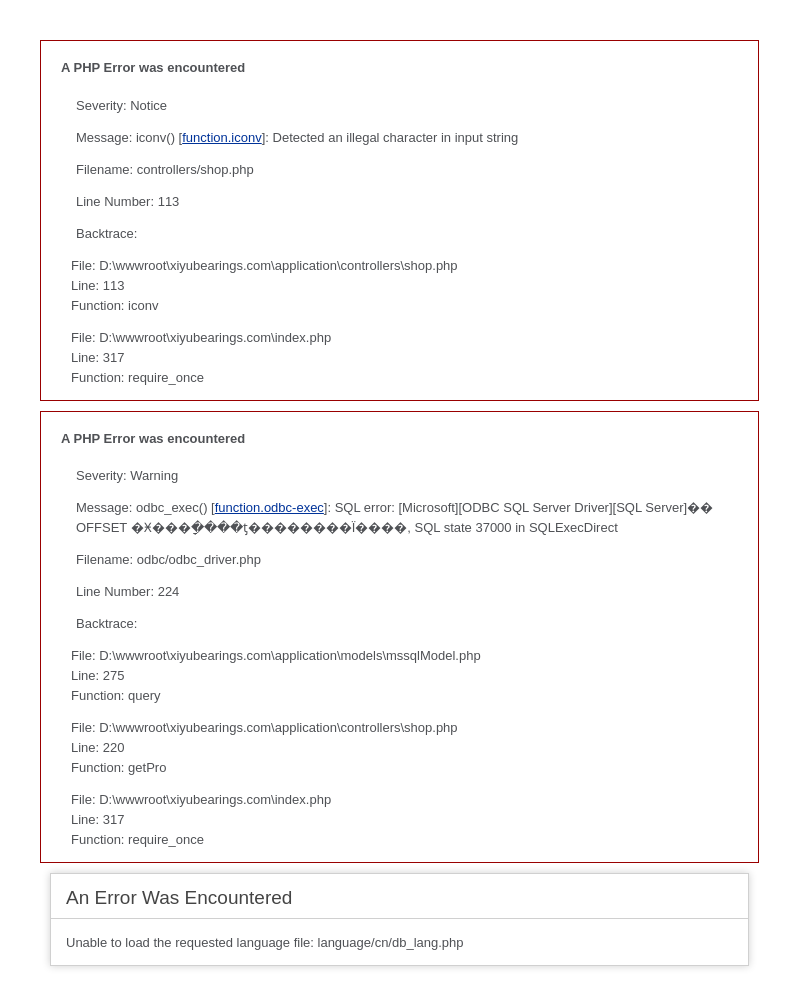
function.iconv (222, 137)
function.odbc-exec (269, 507)
